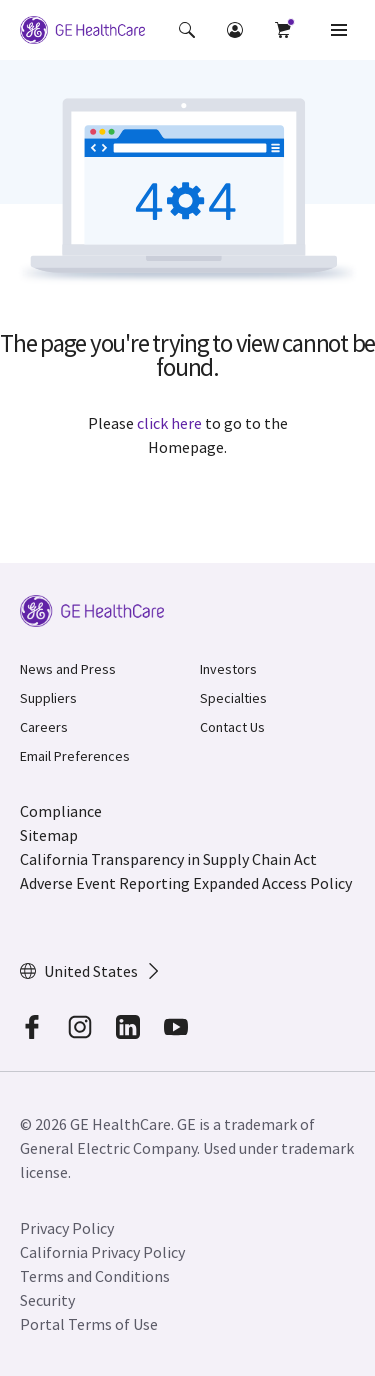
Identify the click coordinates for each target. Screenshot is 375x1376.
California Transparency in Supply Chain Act (168, 859)
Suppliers (48, 698)
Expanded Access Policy (272, 883)
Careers (44, 727)
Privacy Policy (67, 1228)
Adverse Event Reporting (105, 883)
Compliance (61, 811)
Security (47, 1300)
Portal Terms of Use (89, 1324)
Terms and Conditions (95, 1276)
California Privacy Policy (102, 1252)
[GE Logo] (82, 30)
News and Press (68, 669)
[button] (187, 30)
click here (169, 423)
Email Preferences (75, 756)
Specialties (233, 698)
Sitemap (49, 835)
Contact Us (232, 727)
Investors (228, 669)
